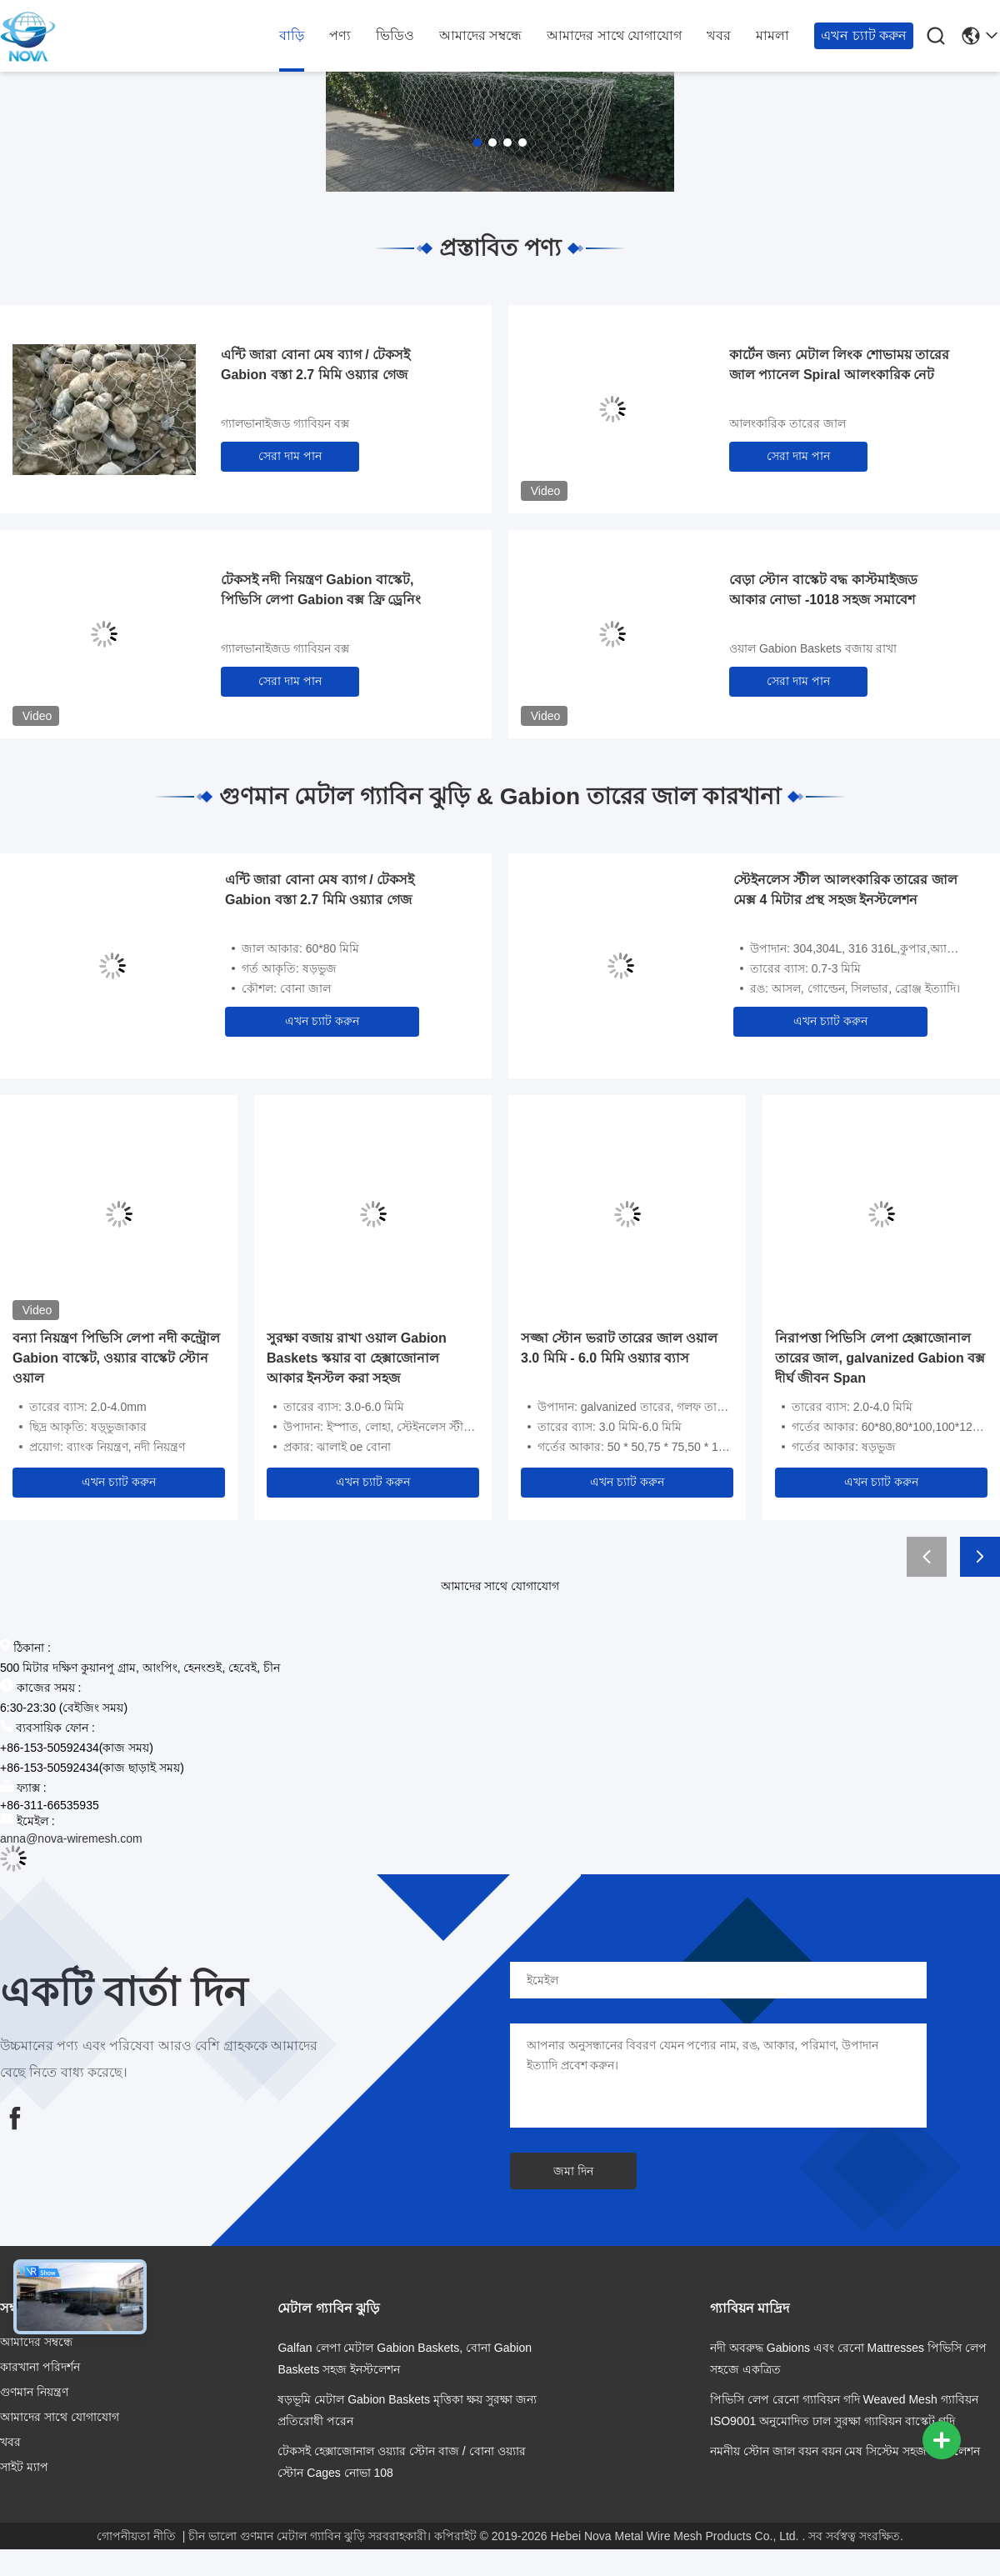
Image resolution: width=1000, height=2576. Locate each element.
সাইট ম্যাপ (24, 2466)
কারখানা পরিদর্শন (40, 2366)
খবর (719, 35)
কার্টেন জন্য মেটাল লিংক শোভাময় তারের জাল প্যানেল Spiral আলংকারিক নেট (839, 365)
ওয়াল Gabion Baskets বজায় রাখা (813, 648)
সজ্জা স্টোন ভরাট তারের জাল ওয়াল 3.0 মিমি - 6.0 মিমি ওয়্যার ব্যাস (619, 1348)
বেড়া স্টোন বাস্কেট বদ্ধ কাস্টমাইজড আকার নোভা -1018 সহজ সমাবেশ (823, 590)
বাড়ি (291, 35)
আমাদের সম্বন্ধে (480, 35)
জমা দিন (573, 2171)
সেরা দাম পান (290, 456)
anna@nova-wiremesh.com (71, 1838)
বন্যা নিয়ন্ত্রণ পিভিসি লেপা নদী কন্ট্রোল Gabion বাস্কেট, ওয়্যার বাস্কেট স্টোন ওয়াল (116, 1358)
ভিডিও (395, 35)
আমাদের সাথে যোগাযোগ (614, 35)
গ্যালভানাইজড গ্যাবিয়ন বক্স (285, 423)
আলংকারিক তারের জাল (787, 423)
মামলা (772, 35)
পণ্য (340, 35)
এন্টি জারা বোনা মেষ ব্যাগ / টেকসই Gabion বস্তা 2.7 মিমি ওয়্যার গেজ (315, 365)
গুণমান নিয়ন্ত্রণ (34, 2391)
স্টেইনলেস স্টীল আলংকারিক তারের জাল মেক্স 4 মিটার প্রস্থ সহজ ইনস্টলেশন (845, 890)
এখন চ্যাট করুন (864, 35)
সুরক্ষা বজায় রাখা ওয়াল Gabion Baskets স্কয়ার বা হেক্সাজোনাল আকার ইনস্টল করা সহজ (357, 1358)
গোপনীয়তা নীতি (136, 2536)
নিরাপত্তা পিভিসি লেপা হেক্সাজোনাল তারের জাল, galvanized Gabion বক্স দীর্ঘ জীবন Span (880, 1358)
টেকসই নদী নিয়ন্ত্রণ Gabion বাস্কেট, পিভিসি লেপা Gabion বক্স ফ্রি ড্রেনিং (321, 590)
